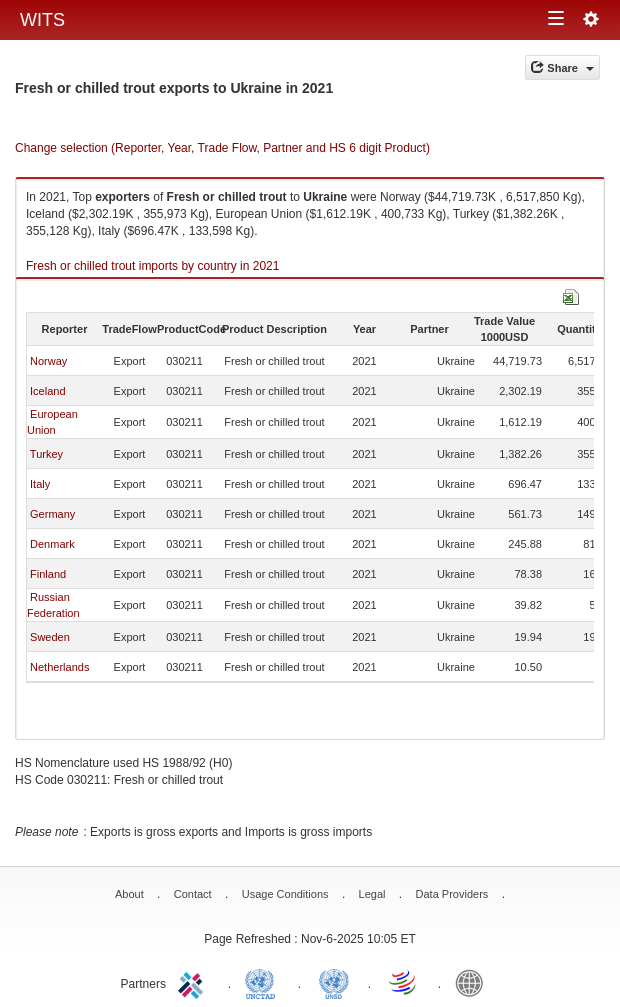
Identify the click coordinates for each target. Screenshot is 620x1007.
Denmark (52, 544)
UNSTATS (334, 982)
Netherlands (59, 667)
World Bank (474, 982)
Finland (48, 574)
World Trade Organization (404, 982)
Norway (48, 361)
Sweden (50, 637)
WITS (42, 20)
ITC (194, 982)
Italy (40, 484)
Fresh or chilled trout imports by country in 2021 (152, 266)
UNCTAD (264, 982)
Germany (52, 514)
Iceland (47, 391)
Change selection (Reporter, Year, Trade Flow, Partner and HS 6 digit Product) (222, 148)
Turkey (46, 454)
